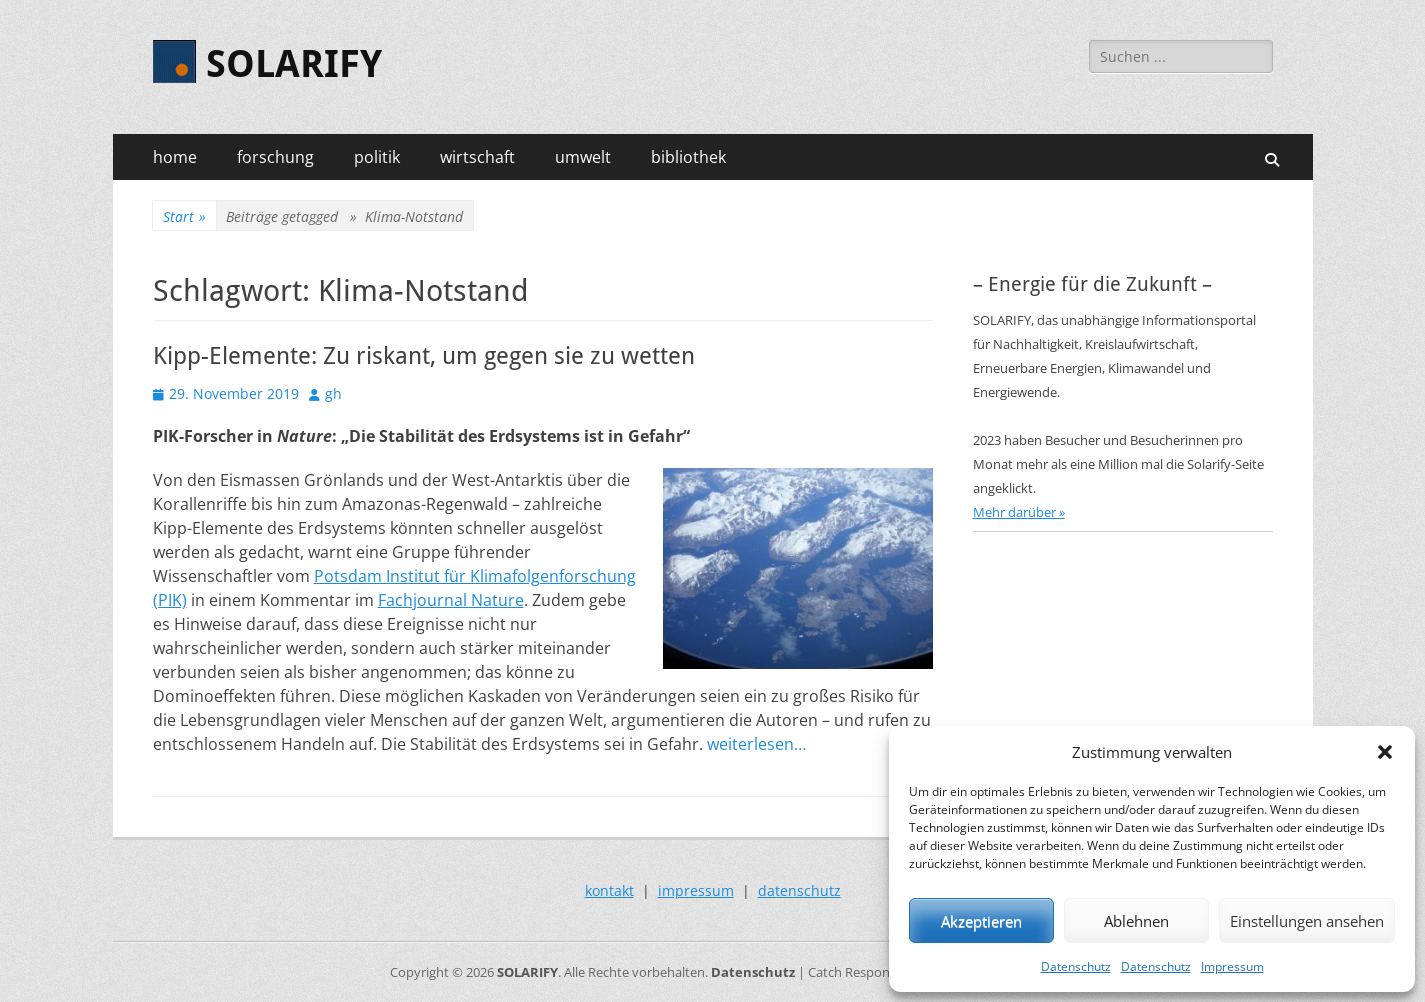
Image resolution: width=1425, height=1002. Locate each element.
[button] (1385, 752)
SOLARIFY (294, 64)
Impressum (1232, 966)
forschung (275, 157)
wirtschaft (477, 157)
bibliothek (688, 157)
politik (377, 157)
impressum (696, 890)
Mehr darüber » (1019, 512)
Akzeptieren (981, 921)
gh (333, 393)
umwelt (583, 157)
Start (184, 216)
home (175, 157)
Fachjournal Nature (451, 600)
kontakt (609, 890)
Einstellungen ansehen (1307, 921)
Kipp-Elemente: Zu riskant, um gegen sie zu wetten (424, 356)
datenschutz (799, 890)
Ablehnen (1136, 921)
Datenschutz (1076, 966)
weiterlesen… (756, 744)
